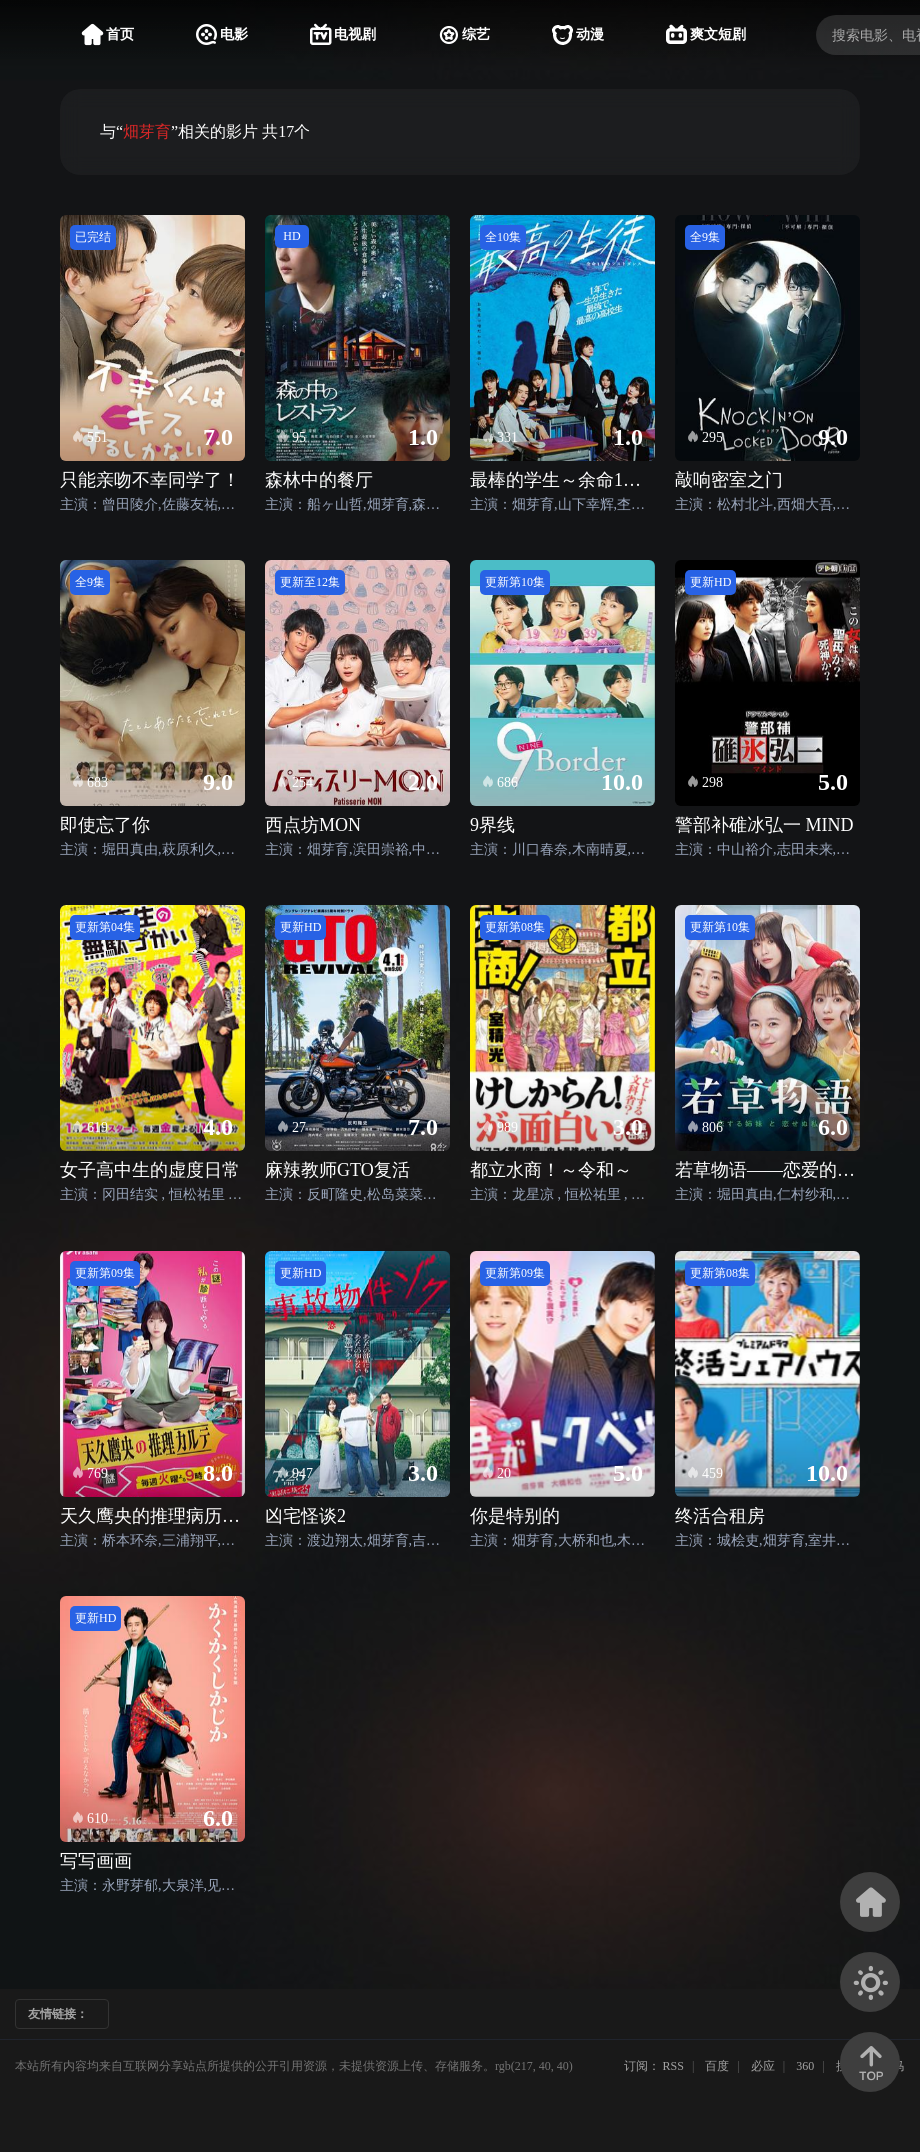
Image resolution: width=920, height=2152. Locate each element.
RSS (673, 2066)
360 (805, 2066)
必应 (763, 2066)
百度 (717, 2066)
